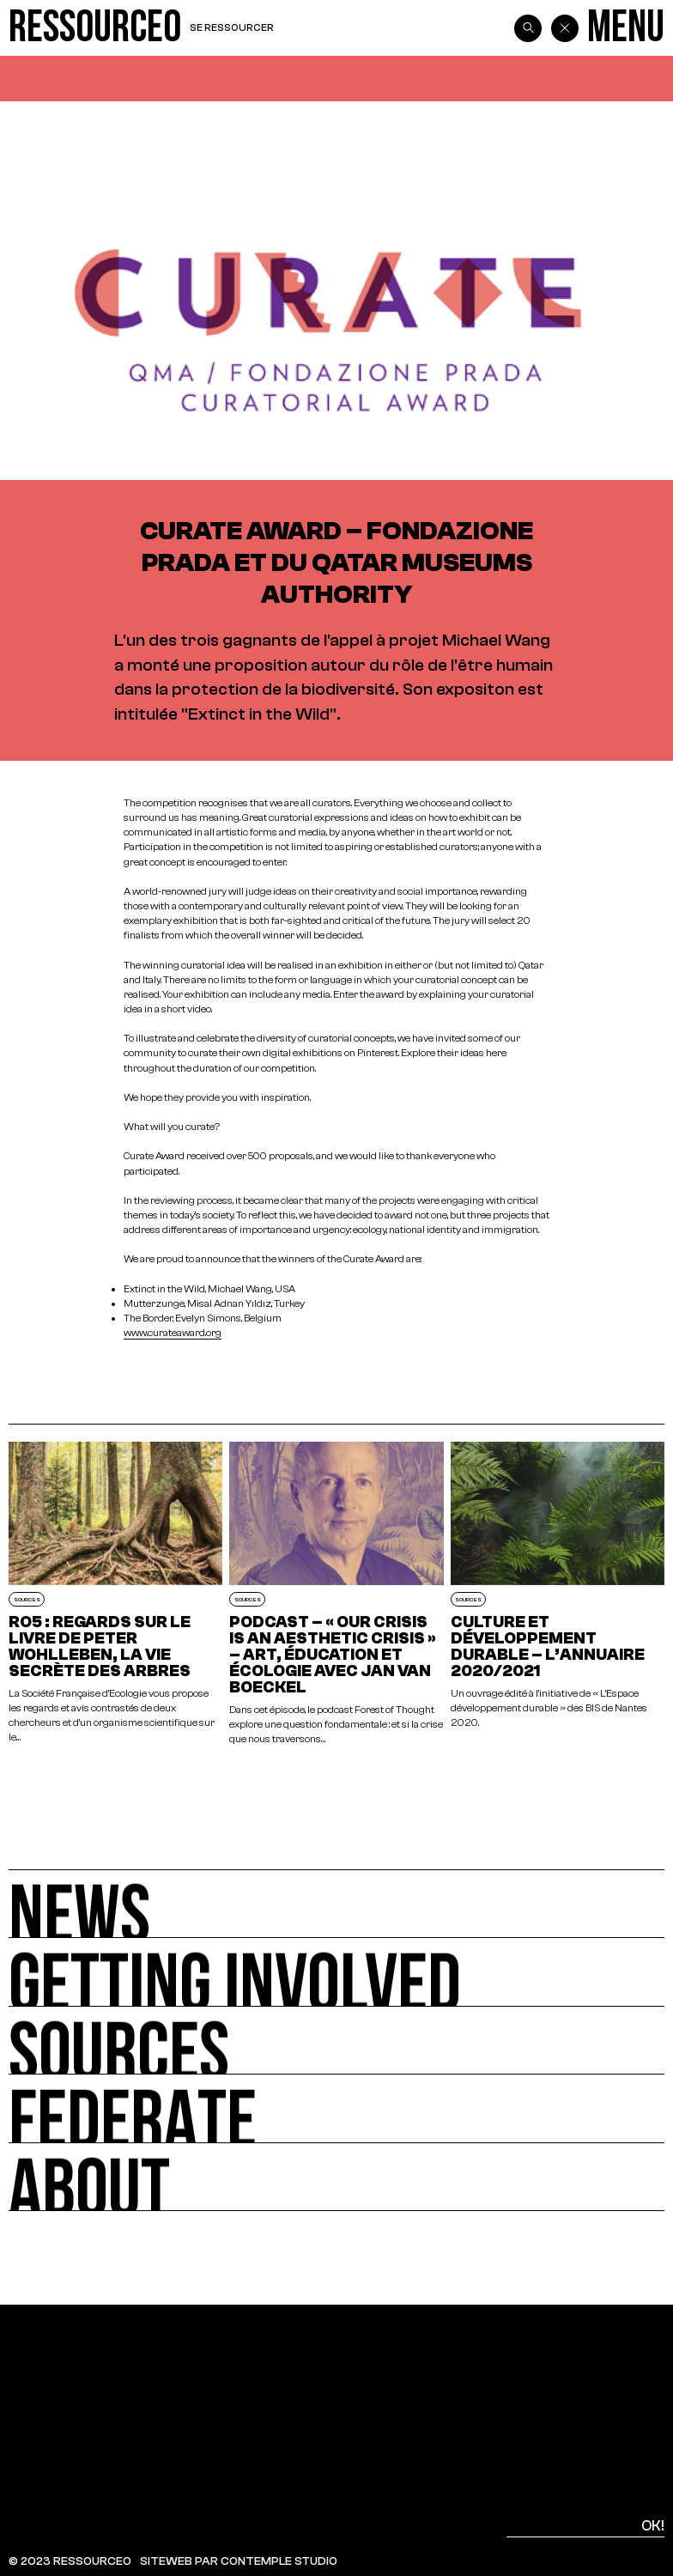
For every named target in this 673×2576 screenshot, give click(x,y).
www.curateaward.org (172, 1333)
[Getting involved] (336, 1972)
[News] (336, 1903)
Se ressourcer (232, 27)
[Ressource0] (95, 28)
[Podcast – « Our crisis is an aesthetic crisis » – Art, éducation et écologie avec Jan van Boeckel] (336, 1594)
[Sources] (336, 2041)
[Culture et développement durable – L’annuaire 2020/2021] (557, 1594)
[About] (336, 2177)
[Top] (621, 2399)
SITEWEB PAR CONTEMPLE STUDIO (238, 2561)
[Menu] (625, 28)
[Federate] (336, 2109)
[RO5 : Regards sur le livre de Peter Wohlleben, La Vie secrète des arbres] (115, 1594)
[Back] (565, 28)
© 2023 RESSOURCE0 (70, 2561)
